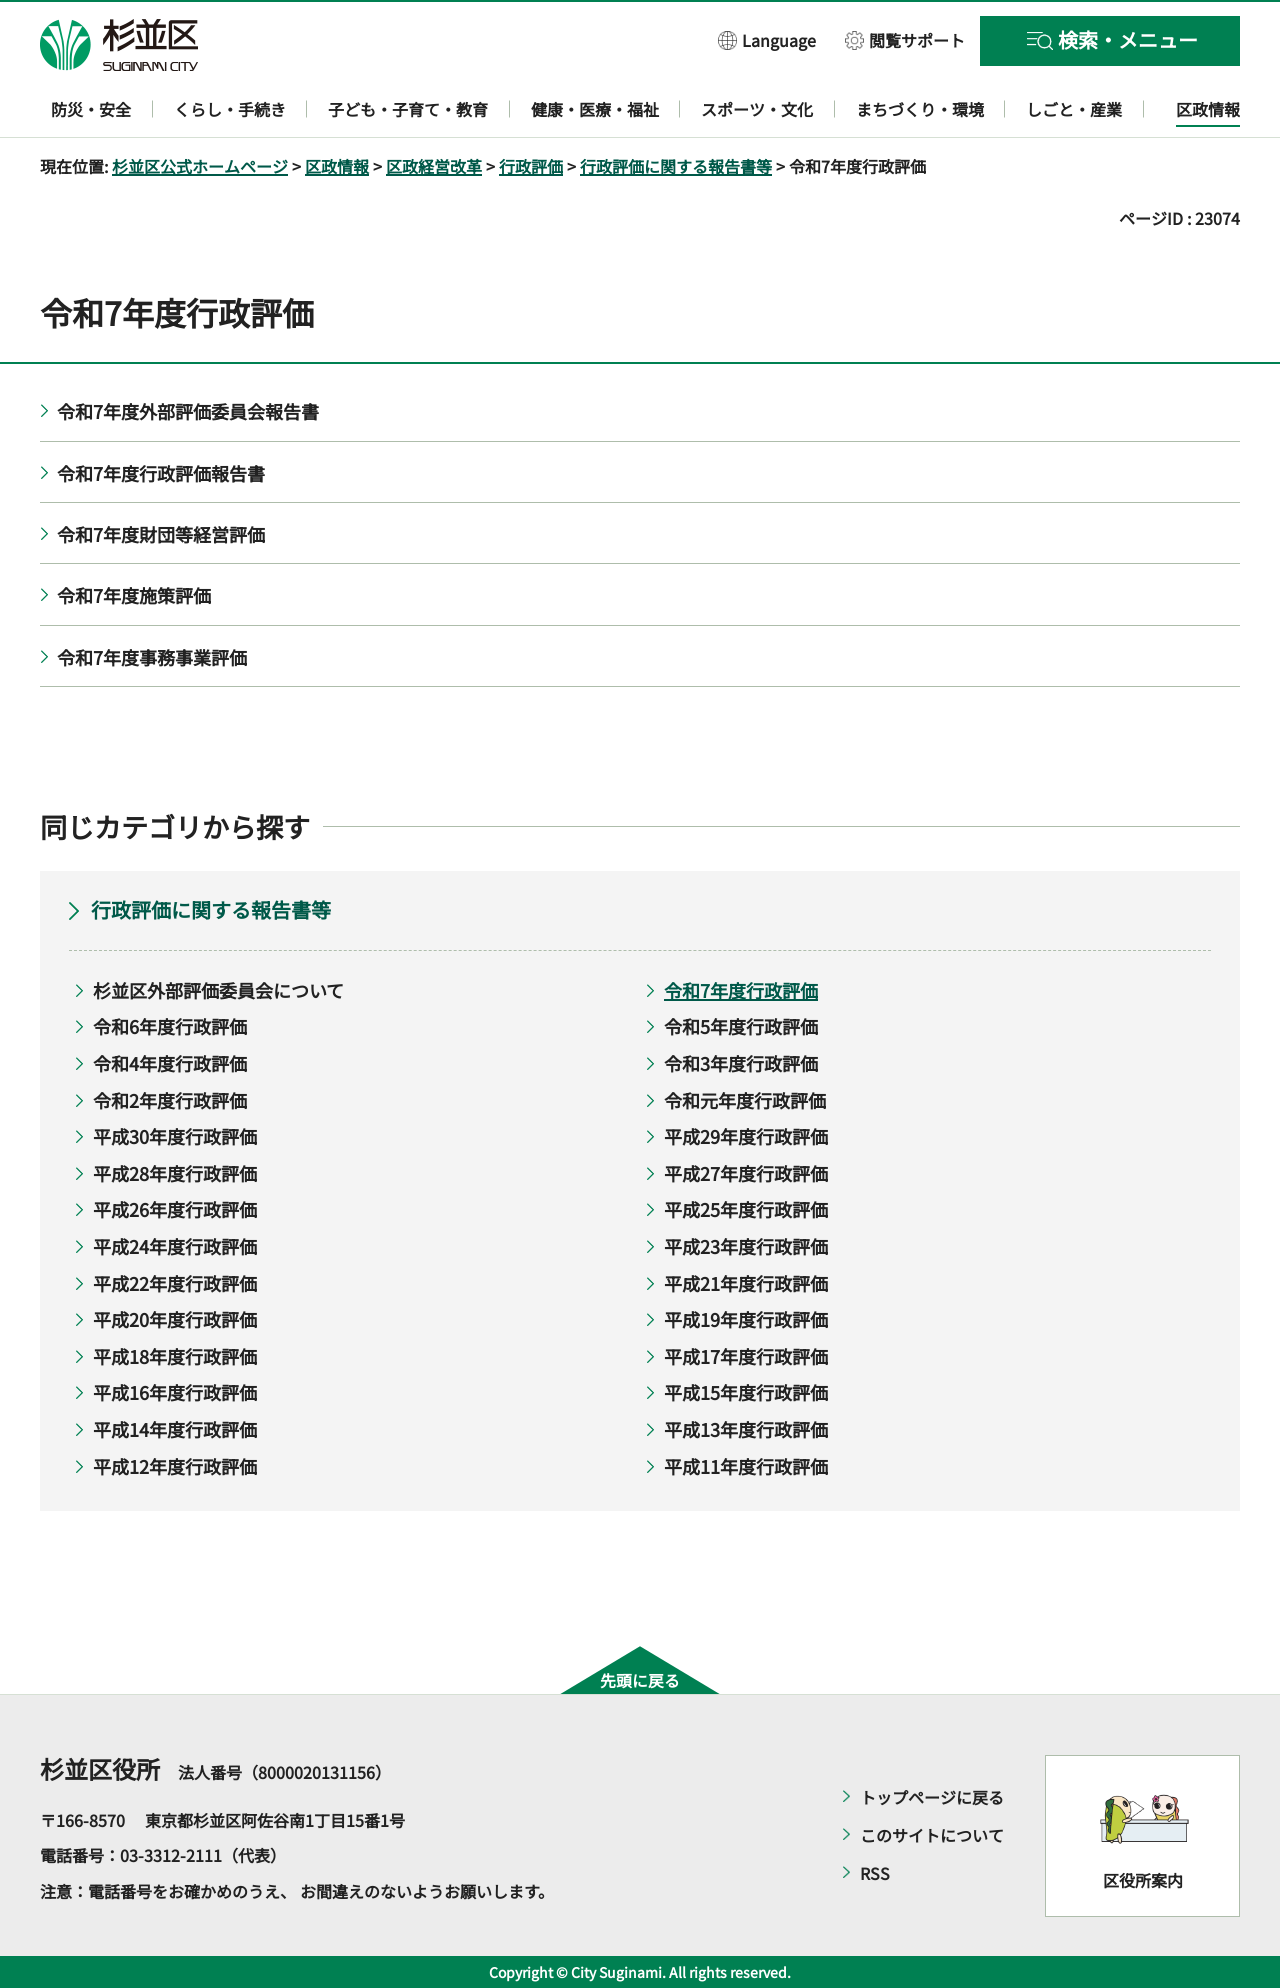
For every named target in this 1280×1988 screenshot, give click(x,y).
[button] (767, 39)
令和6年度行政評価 (170, 1026)
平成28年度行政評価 (175, 1173)
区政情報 (337, 166)
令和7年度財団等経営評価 (161, 534)
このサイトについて (932, 1835)
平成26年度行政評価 (175, 1209)
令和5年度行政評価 (741, 1026)
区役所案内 (1143, 1880)
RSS (875, 1873)
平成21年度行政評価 (746, 1283)
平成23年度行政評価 (746, 1246)
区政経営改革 (434, 166)
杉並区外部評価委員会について (218, 990)
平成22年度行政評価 (175, 1283)
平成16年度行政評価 (175, 1392)
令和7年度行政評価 (741, 990)
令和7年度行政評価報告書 (161, 473)
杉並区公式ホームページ (200, 166)
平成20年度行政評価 (175, 1319)
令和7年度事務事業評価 (152, 657)
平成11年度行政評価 (746, 1466)
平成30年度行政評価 (175, 1136)
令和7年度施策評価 (134, 595)
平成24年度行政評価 (175, 1246)
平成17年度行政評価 (746, 1356)
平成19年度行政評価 (746, 1319)
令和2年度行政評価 (170, 1100)
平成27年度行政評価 (746, 1173)
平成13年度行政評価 (746, 1429)
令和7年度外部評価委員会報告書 (188, 411)
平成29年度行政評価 (746, 1136)
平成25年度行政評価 (746, 1209)
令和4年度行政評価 (170, 1063)
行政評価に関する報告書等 (676, 166)
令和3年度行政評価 (741, 1063)
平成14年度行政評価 (175, 1429)
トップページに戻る (932, 1797)
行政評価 (531, 166)
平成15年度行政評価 (746, 1392)
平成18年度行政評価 (175, 1356)
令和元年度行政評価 (745, 1100)
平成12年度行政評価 (175, 1466)
